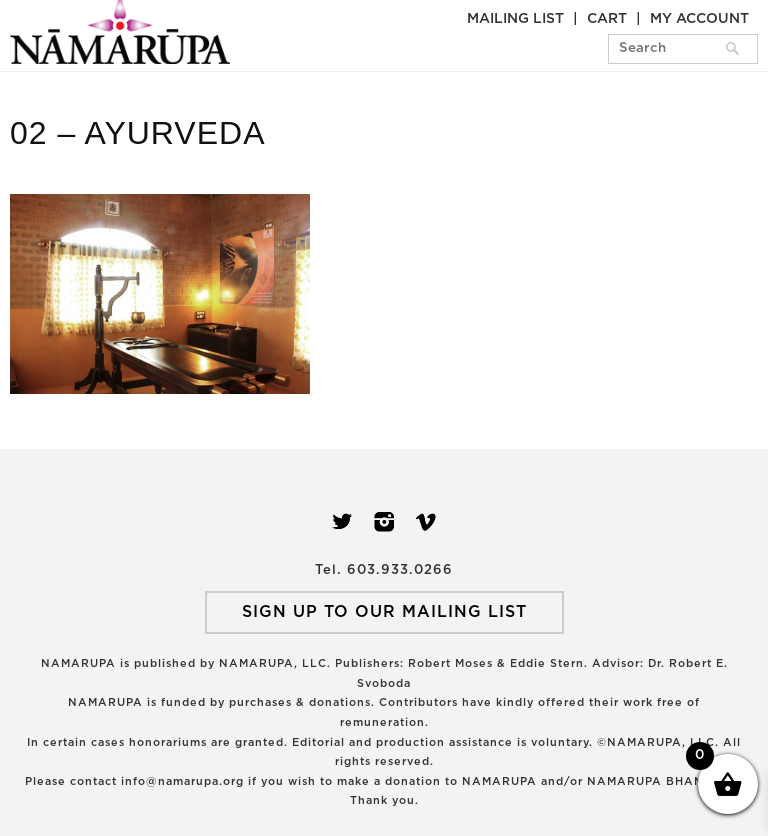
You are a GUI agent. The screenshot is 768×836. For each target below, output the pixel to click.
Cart (607, 19)
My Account (699, 19)
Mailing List (515, 19)
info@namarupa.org (182, 781)
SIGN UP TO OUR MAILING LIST (384, 612)
